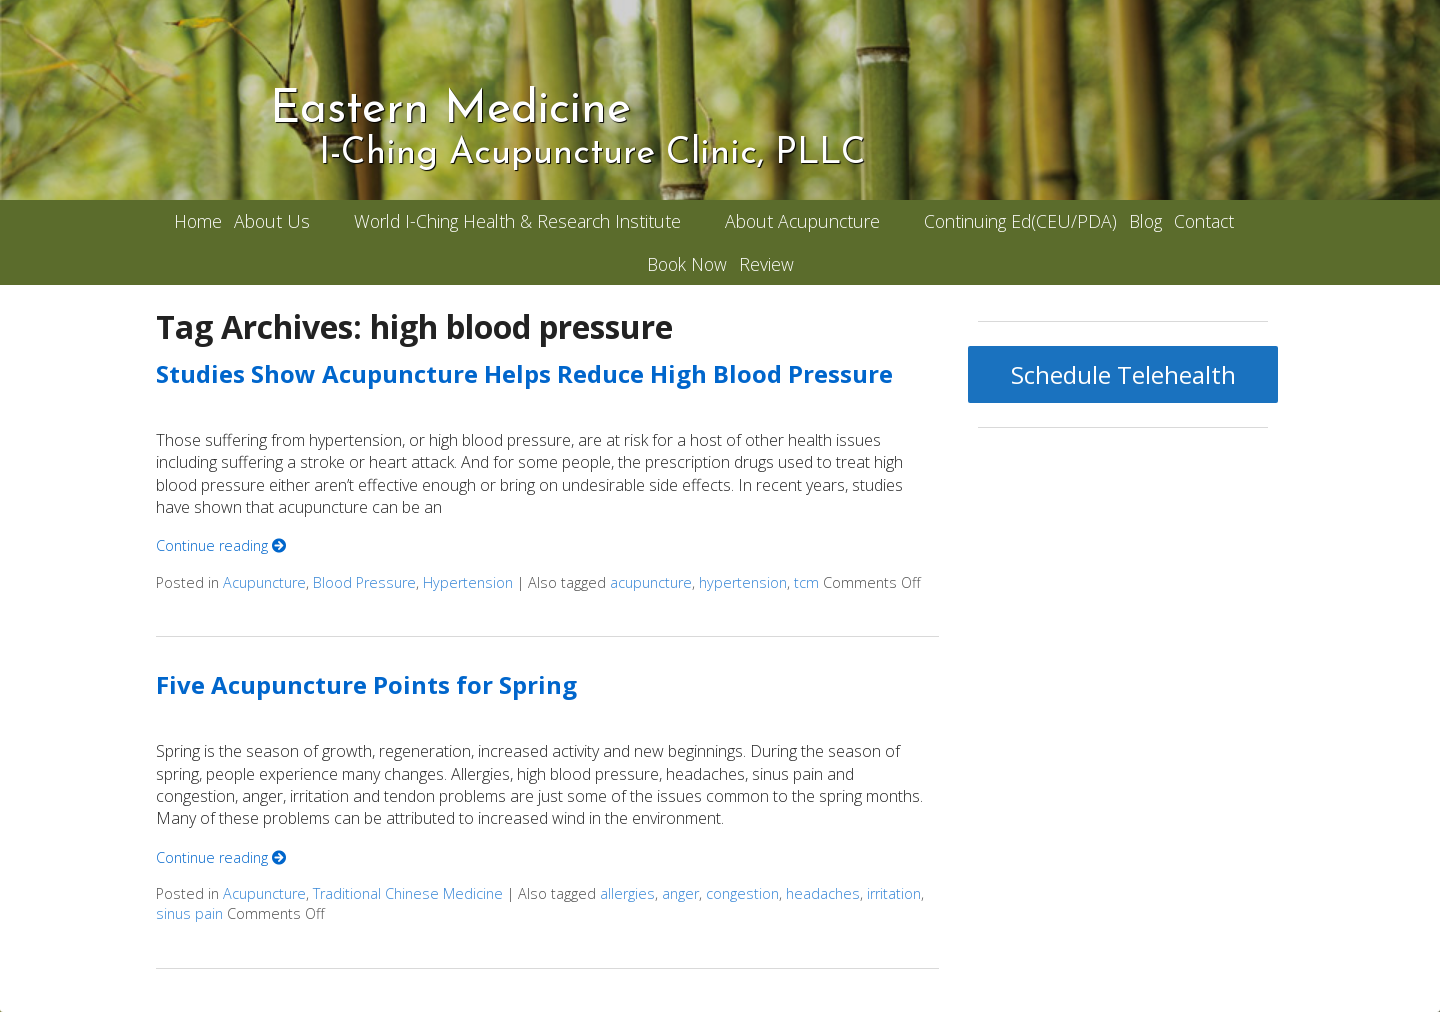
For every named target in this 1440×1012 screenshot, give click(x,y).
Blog (1145, 221)
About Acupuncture (802, 221)
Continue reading (221, 545)
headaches (823, 893)
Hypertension (468, 582)
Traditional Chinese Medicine (408, 893)
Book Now (687, 264)
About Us (272, 221)
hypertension (743, 582)
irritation (894, 893)
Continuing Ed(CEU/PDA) (1020, 221)
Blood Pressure (364, 582)
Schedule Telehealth (1123, 374)
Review (766, 264)
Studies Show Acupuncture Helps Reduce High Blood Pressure (524, 373)
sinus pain (189, 913)
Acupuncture (264, 582)
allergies (627, 893)
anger (680, 893)
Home (198, 221)
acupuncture (651, 582)
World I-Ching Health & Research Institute (517, 221)
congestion (742, 893)
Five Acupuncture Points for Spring (366, 684)
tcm (806, 582)
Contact (1204, 221)
